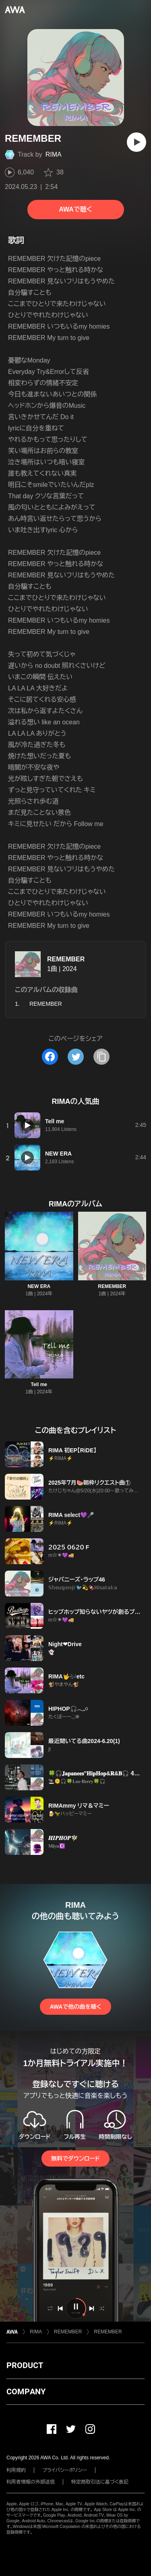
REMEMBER (66, 959)
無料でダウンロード (75, 2158)
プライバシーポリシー (64, 2470)
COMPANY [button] (26, 2391)
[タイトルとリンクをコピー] (101, 1057)
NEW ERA (38, 1286)
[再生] (136, 142)
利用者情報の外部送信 (30, 2482)
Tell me (39, 1384)
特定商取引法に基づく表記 (99, 2482)
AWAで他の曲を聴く (75, 2006)
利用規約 (16, 2470)
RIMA (54, 154)
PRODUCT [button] (24, 2365)
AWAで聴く (75, 209)
